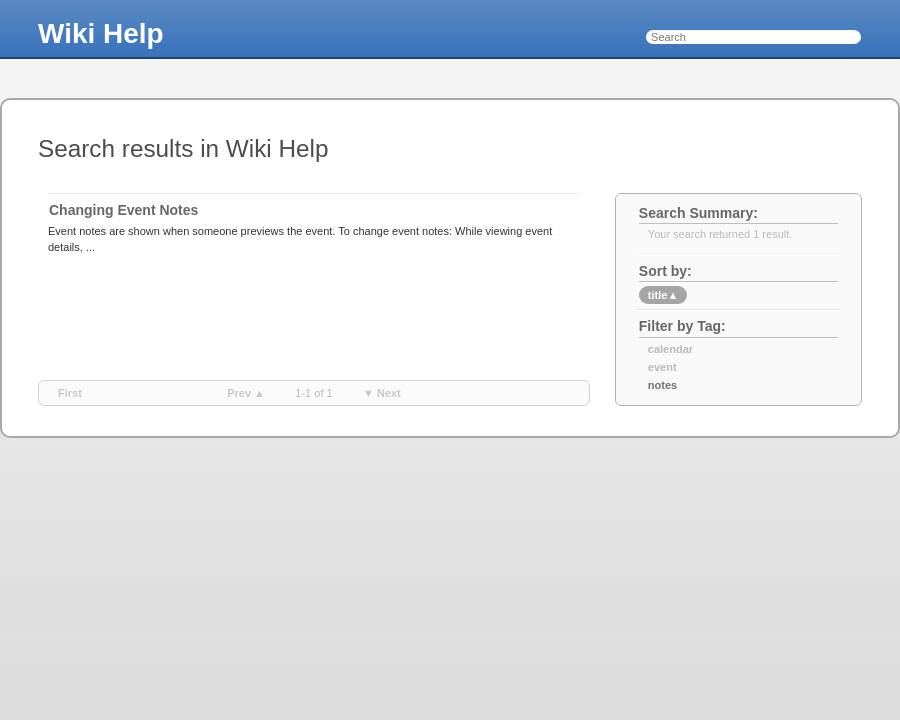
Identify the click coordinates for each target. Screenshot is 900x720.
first (70, 393)
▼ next (382, 393)
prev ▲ (246, 393)
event (662, 367)
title (663, 295)
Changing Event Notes (123, 210)
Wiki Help (101, 33)
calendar (670, 349)
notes (662, 385)
